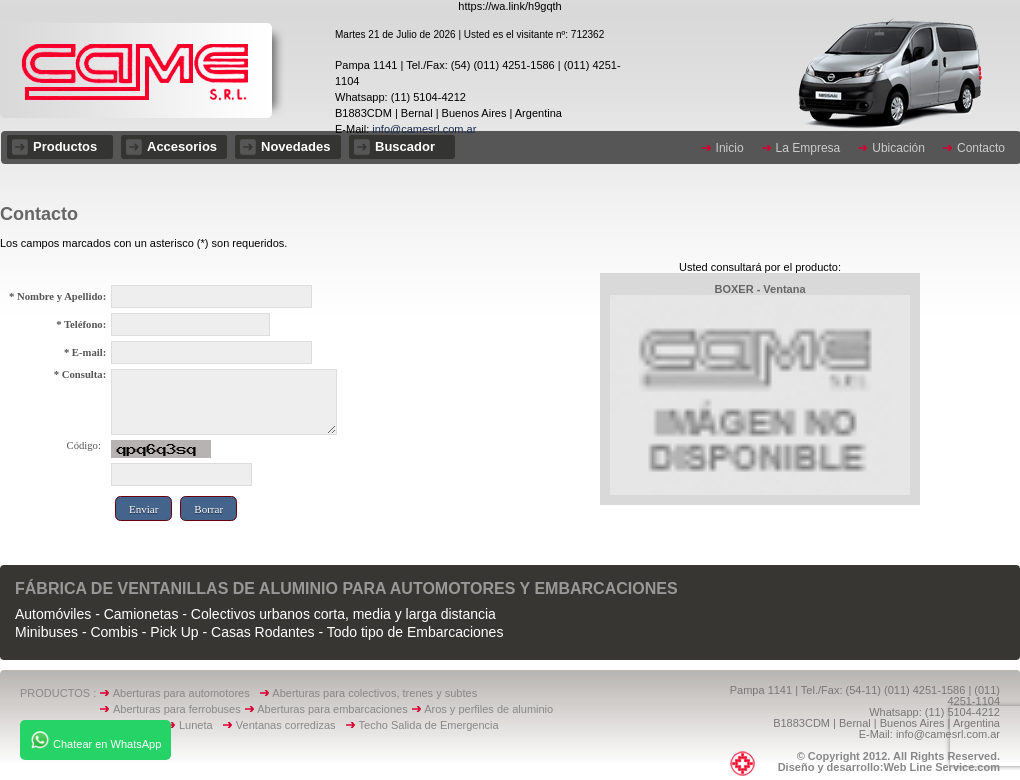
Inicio (730, 148)
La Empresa (808, 148)
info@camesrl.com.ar (422, 129)
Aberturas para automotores (181, 693)
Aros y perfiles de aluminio (491, 709)
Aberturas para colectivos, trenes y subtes (374, 693)
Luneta (200, 725)
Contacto (981, 148)
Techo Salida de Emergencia (429, 725)
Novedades (295, 146)
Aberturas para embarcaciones (332, 709)
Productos (65, 146)
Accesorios (182, 146)
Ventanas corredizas (290, 725)
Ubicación (898, 148)
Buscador (405, 146)
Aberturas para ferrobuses (178, 709)
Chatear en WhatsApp (95, 740)
